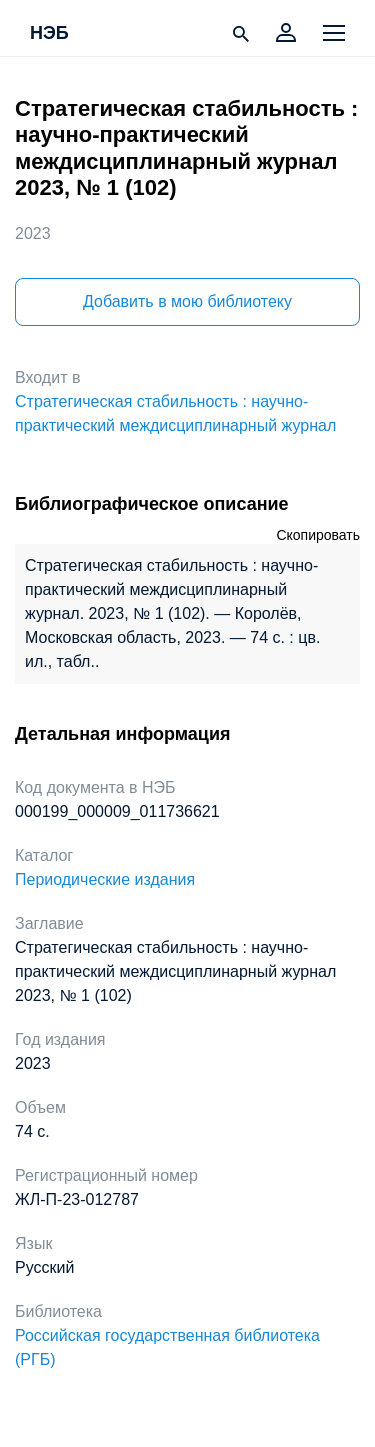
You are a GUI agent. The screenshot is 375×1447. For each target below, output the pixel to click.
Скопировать (318, 535)
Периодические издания (105, 879)
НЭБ (49, 34)
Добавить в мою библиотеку (187, 301)
